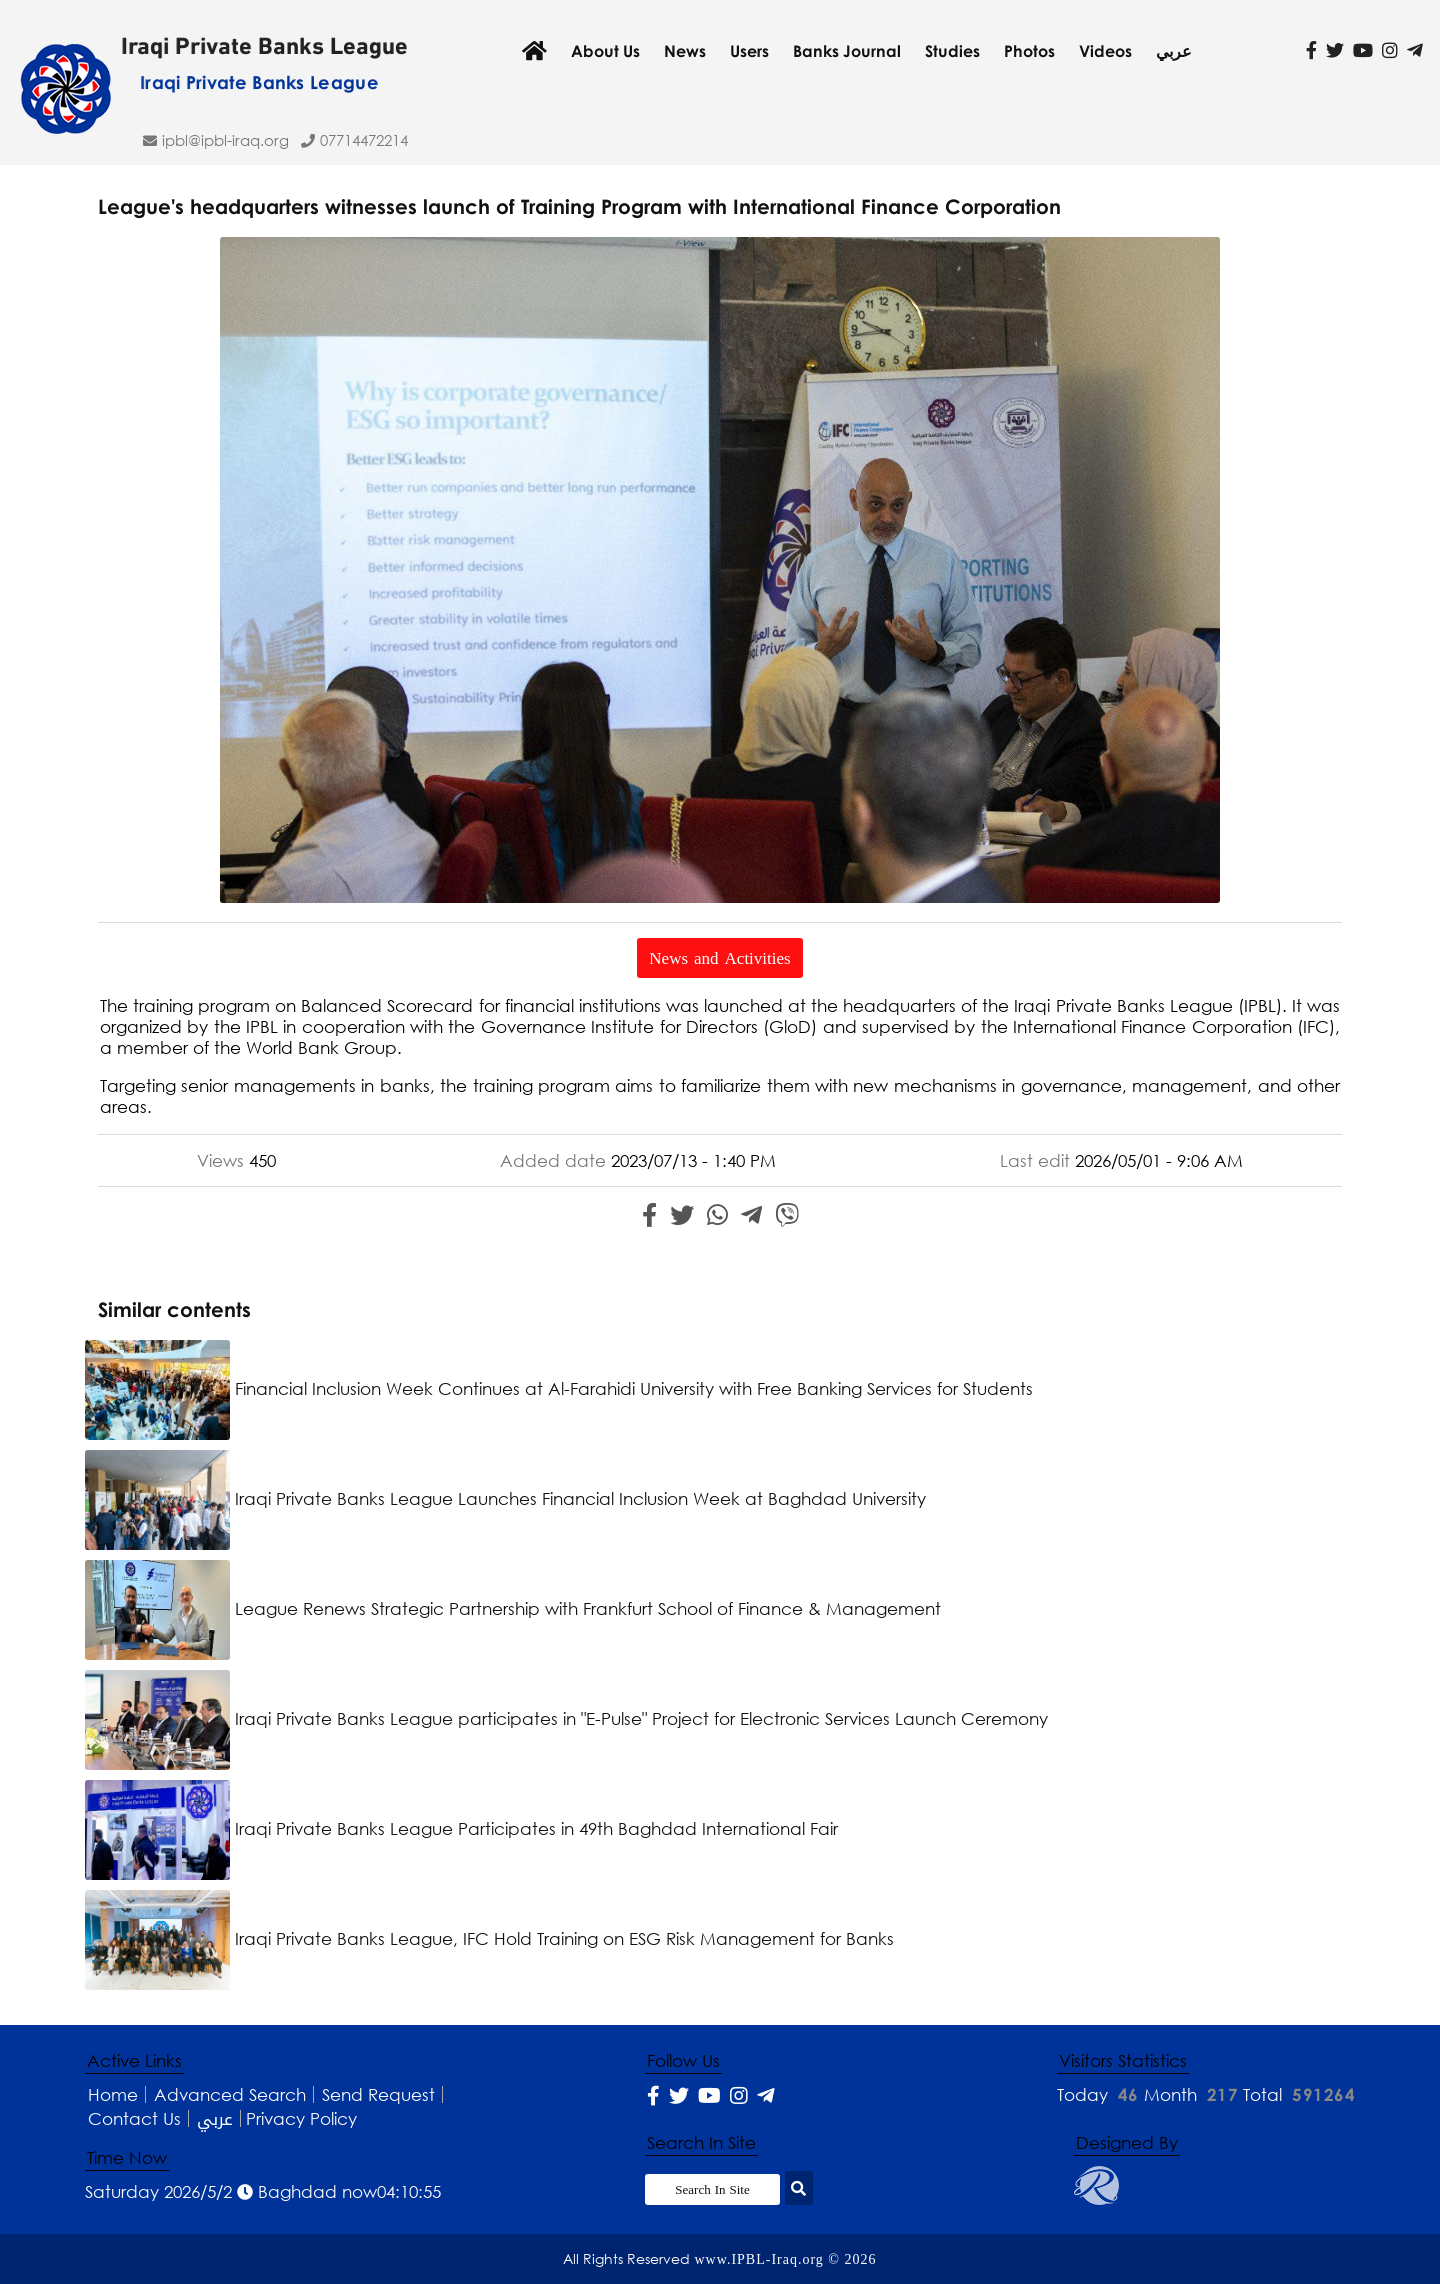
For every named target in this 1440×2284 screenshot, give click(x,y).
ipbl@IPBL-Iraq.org (225, 140)
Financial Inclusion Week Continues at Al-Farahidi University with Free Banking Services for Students (559, 1388)
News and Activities (719, 958)
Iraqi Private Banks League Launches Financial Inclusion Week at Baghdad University (505, 1498)
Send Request (378, 2094)
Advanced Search (230, 2094)
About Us (605, 51)
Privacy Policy (301, 2118)
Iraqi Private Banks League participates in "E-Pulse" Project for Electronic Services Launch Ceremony (566, 1718)
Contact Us (134, 2118)
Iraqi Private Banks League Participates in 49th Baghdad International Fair (461, 1828)
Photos (1029, 51)
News (685, 51)
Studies (952, 51)
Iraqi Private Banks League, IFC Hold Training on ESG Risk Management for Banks (489, 1938)
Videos (1105, 51)
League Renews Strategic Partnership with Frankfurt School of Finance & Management (513, 1608)
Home (113, 2094)
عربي (1174, 51)
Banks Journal (847, 51)
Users (749, 51)
